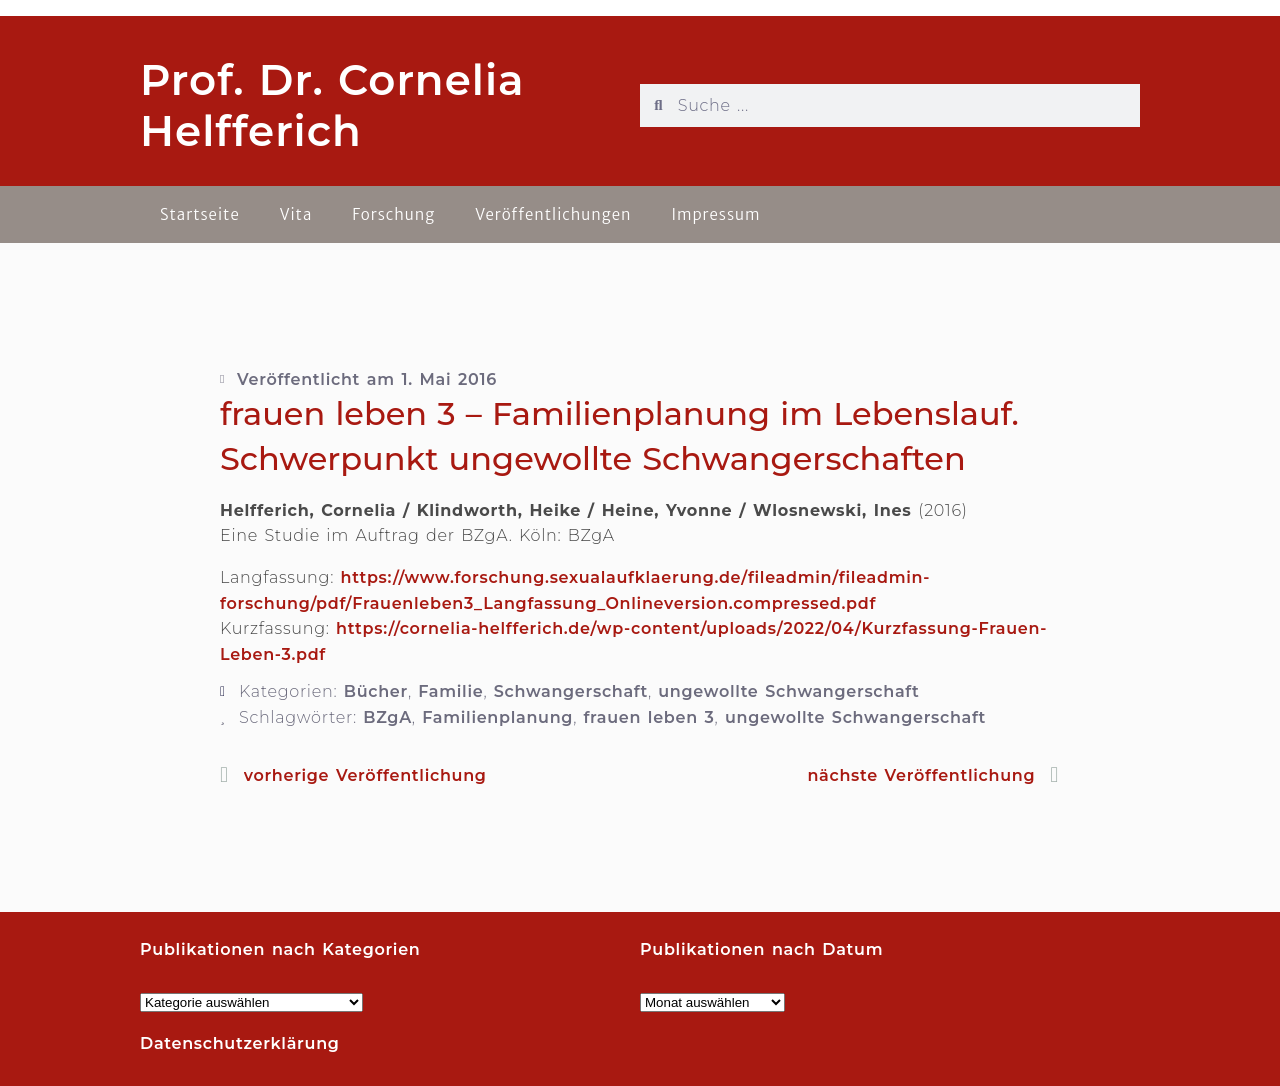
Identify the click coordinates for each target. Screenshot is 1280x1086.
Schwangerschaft (571, 691)
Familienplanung (497, 717)
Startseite (200, 214)
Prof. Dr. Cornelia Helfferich (332, 105)
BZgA (387, 717)
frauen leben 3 (649, 717)
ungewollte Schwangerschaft (788, 691)
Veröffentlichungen (553, 214)
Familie (450, 691)
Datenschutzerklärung (240, 1043)
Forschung (393, 214)
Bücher (376, 691)
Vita (296, 214)
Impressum (715, 214)
